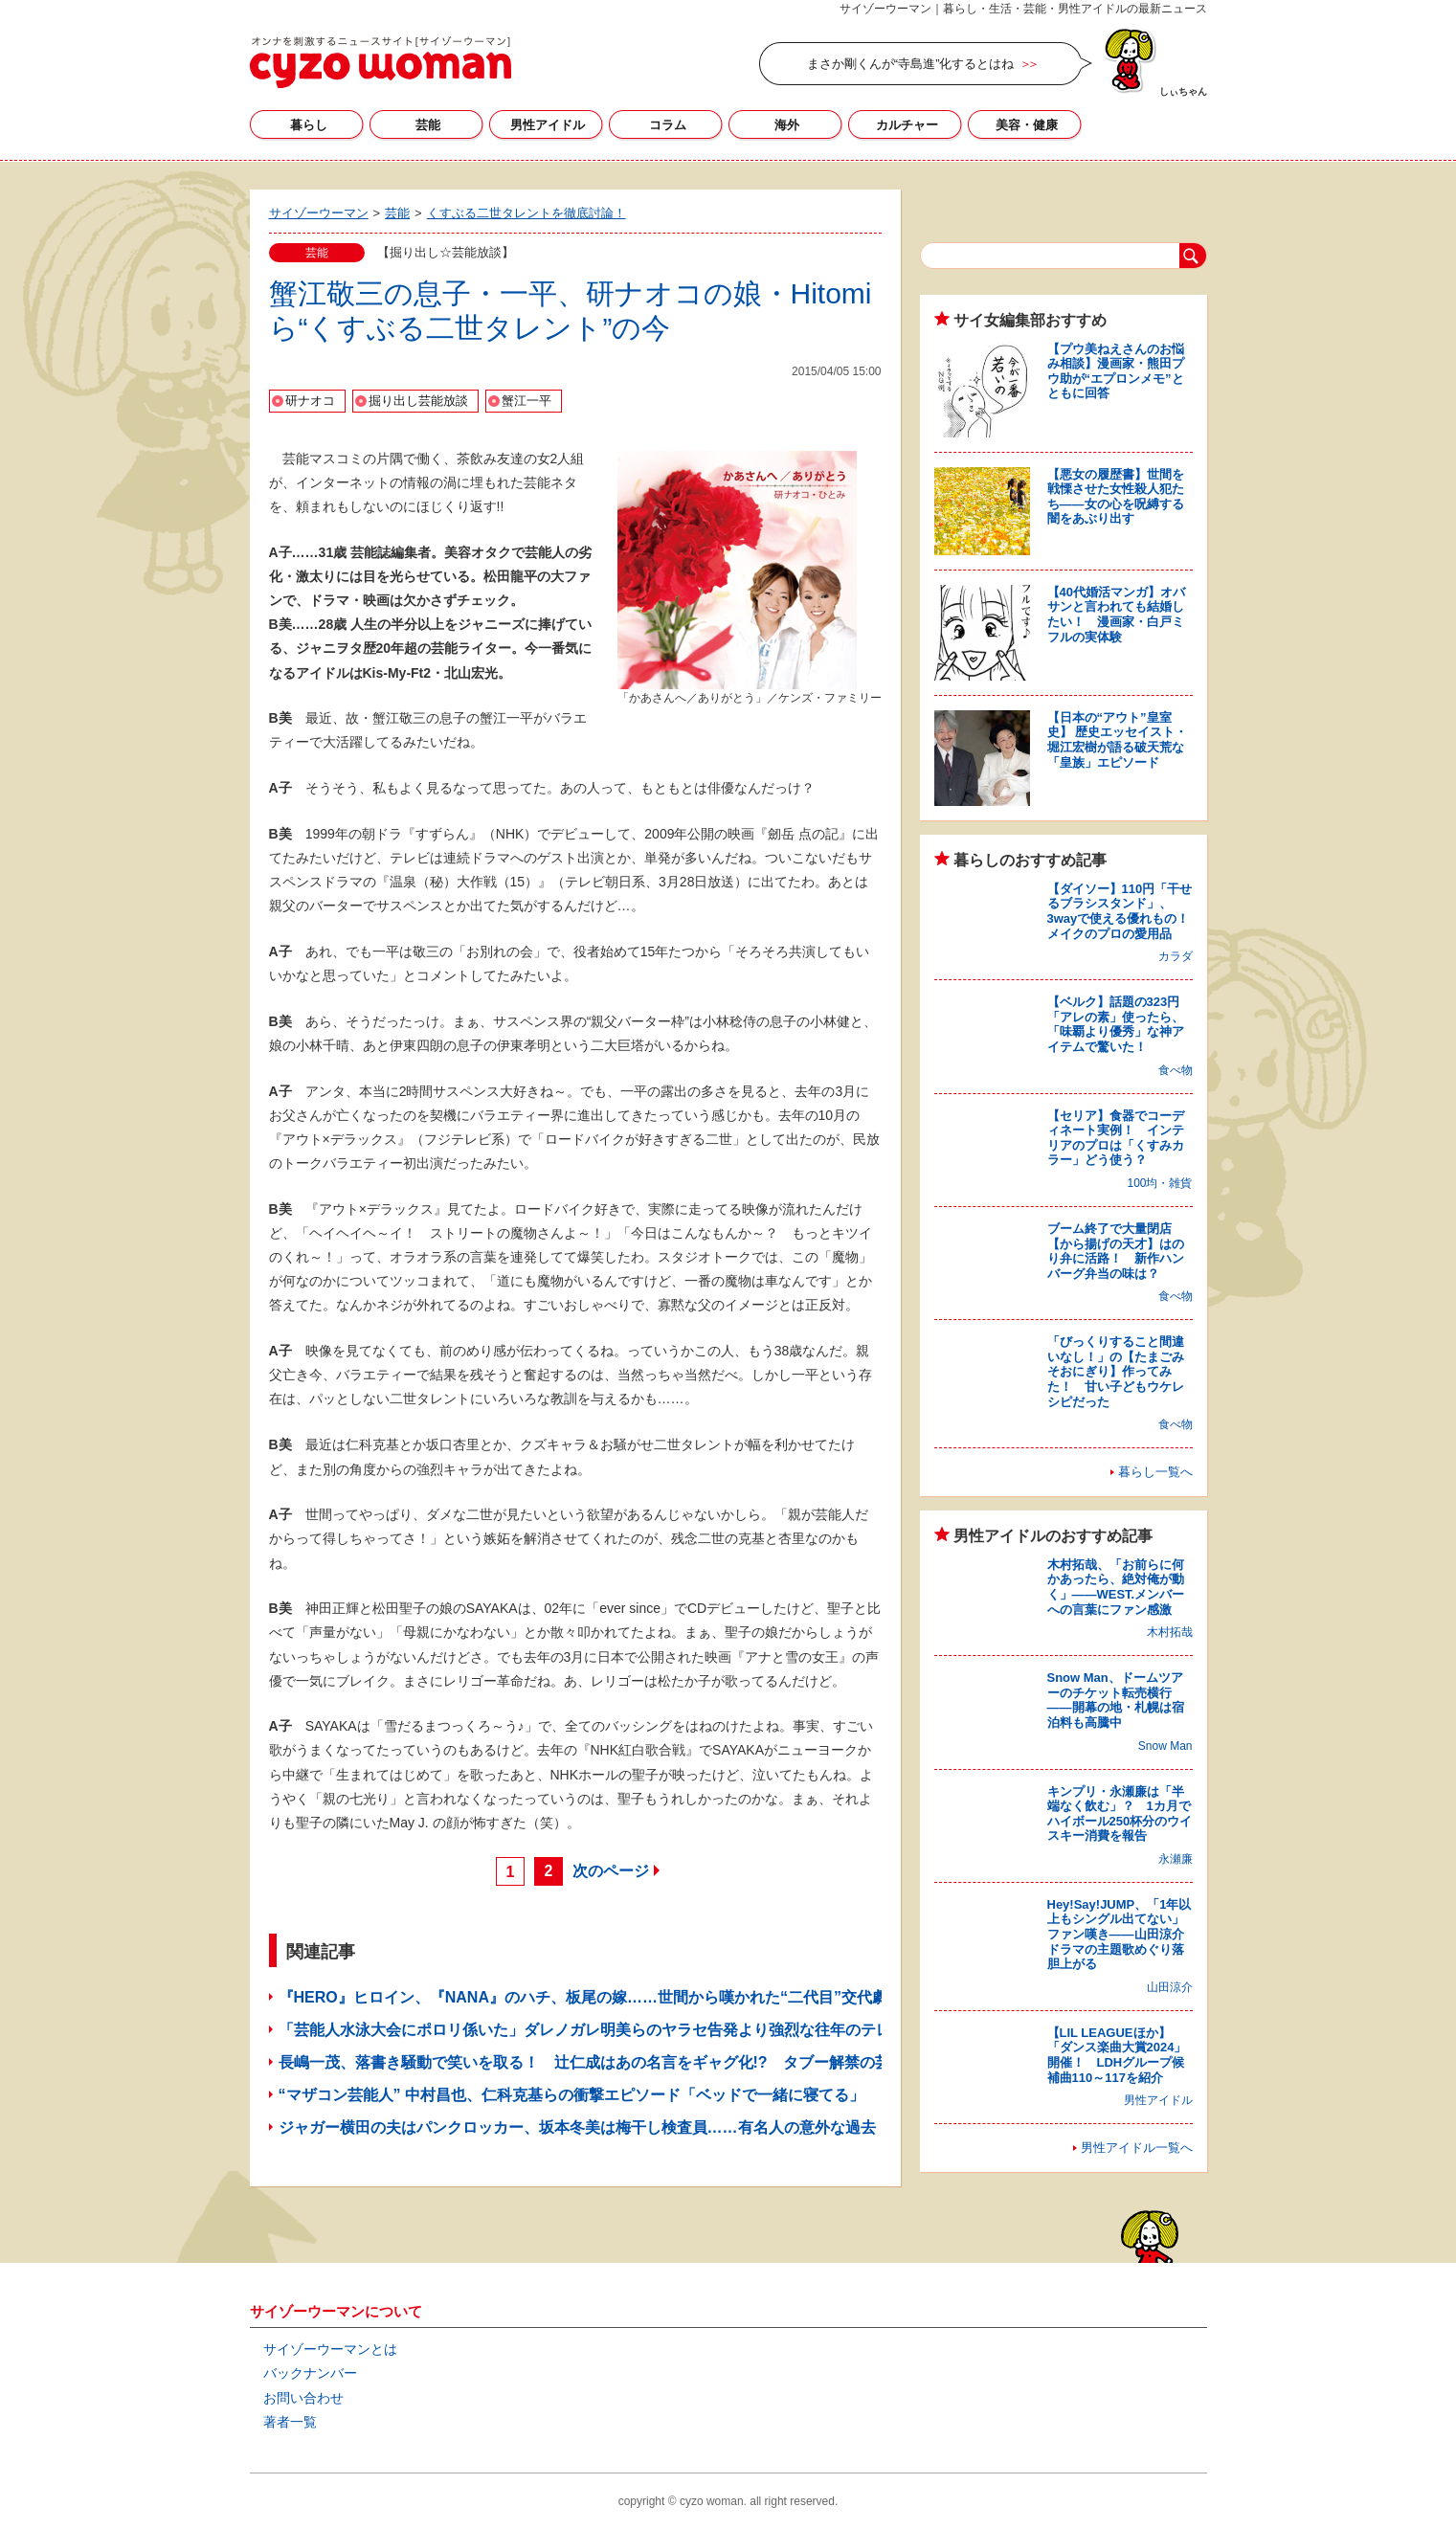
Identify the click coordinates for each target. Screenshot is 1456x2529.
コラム (667, 125)
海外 (786, 125)
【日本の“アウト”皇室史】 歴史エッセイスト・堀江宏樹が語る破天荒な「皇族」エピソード (1117, 740)
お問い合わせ (303, 2398)
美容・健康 (1027, 125)
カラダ (1175, 956)
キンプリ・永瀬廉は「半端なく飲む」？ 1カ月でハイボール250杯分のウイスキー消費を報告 (1120, 1814)
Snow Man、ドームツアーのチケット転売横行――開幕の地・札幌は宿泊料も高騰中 (1115, 1700)
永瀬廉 (1175, 1859)
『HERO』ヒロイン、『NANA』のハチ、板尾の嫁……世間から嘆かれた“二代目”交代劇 (583, 1997)
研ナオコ (310, 400)
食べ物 (1175, 1070)
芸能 (427, 125)
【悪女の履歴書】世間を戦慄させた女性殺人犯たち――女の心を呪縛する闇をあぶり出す (1115, 496)
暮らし (308, 125)
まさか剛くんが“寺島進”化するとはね (911, 63)
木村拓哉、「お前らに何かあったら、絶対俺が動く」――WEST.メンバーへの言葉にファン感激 (1116, 1587)
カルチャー (907, 125)
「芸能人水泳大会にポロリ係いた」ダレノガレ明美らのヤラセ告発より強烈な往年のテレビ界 (600, 2030)
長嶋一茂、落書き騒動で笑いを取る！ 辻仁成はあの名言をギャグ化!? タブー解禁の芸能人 (600, 2062)
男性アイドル (547, 125)
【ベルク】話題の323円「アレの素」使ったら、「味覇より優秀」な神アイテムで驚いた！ (1115, 1024)
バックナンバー (310, 2373)
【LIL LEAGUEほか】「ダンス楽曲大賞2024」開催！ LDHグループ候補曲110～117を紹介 (1117, 2055)
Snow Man (1165, 1746)
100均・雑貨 (1159, 1183)
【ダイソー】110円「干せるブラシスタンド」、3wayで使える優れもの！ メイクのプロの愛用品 (1124, 911)
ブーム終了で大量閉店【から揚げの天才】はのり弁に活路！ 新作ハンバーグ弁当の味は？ (1115, 1251)
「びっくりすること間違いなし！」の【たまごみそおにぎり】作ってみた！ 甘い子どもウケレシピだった (1115, 1371)
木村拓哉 (1170, 1632)
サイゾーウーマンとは (330, 2349)
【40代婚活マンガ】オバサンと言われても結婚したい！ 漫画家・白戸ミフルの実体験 (1116, 614)
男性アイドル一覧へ (1137, 2147)
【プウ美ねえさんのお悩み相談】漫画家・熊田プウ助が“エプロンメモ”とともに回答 (1115, 371)
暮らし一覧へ (1155, 1472)
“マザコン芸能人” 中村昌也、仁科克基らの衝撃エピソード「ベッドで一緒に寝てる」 (571, 2095)
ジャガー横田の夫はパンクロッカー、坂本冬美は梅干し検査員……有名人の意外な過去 (577, 2127)
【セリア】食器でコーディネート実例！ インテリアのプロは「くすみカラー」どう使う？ (1115, 1138)
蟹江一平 (526, 400)
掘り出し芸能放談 (418, 400)
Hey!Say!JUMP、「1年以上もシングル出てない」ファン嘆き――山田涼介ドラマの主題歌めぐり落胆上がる (1119, 1934)
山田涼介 (1170, 1987)
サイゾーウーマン (380, 62)
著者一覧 (290, 2421)
